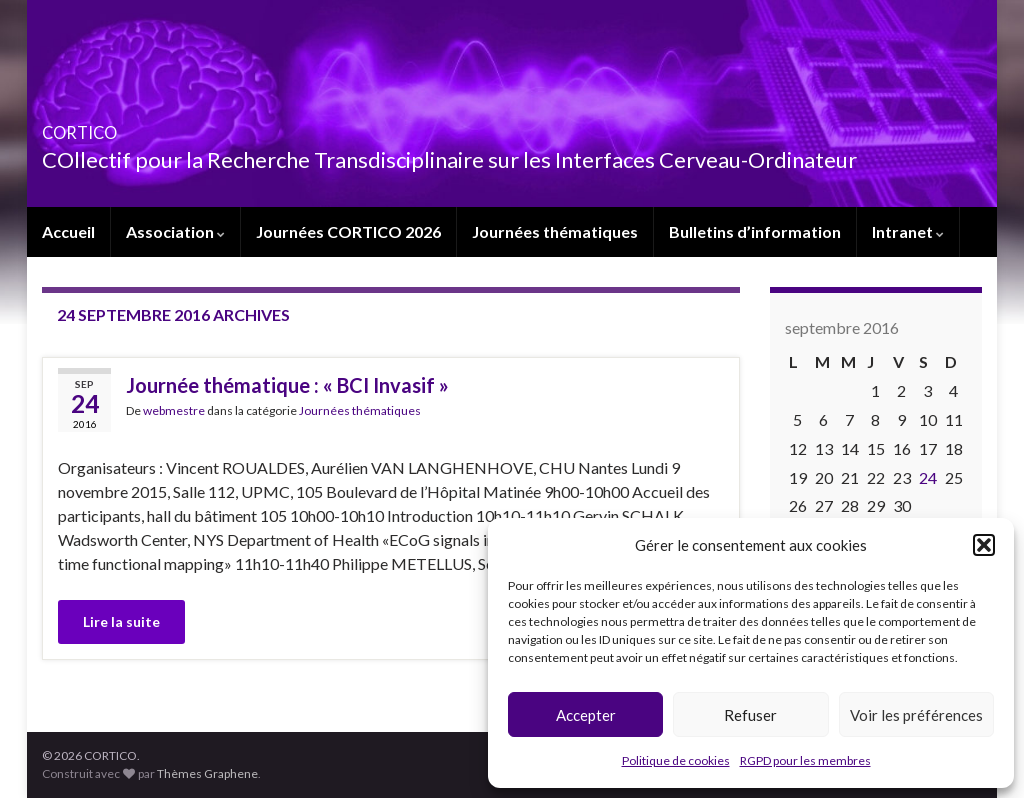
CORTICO (109, 126)
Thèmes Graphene (207, 773)
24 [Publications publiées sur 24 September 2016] (928, 477)
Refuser (750, 715)
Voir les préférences (916, 715)
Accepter (586, 715)
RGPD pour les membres (805, 760)
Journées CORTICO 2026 (348, 231)
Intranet (908, 231)
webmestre (174, 410)
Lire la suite (121, 621)
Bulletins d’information (755, 231)
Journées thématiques (555, 231)
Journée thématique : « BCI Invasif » (287, 385)
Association (175, 231)
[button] (984, 545)
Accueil (68, 231)
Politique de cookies (676, 760)
